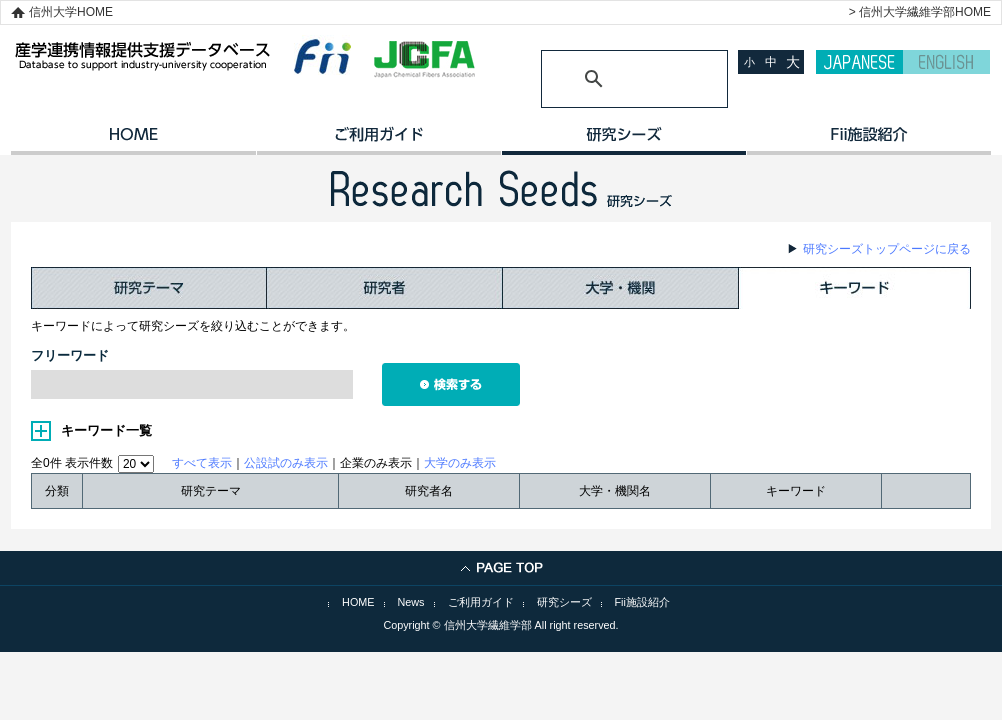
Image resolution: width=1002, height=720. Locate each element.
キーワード (855, 288)
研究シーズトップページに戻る (887, 249)
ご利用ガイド (378, 141)
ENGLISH (946, 62)
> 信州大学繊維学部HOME (920, 12)
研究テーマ (149, 288)
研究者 (385, 288)
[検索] (610, 79)
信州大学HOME (71, 12)
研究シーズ (623, 141)
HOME (133, 141)
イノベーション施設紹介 (868, 141)
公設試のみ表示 (286, 463)
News (411, 602)
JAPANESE (859, 62)
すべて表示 (202, 463)
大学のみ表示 (460, 463)
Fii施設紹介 (642, 602)
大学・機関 (621, 288)
